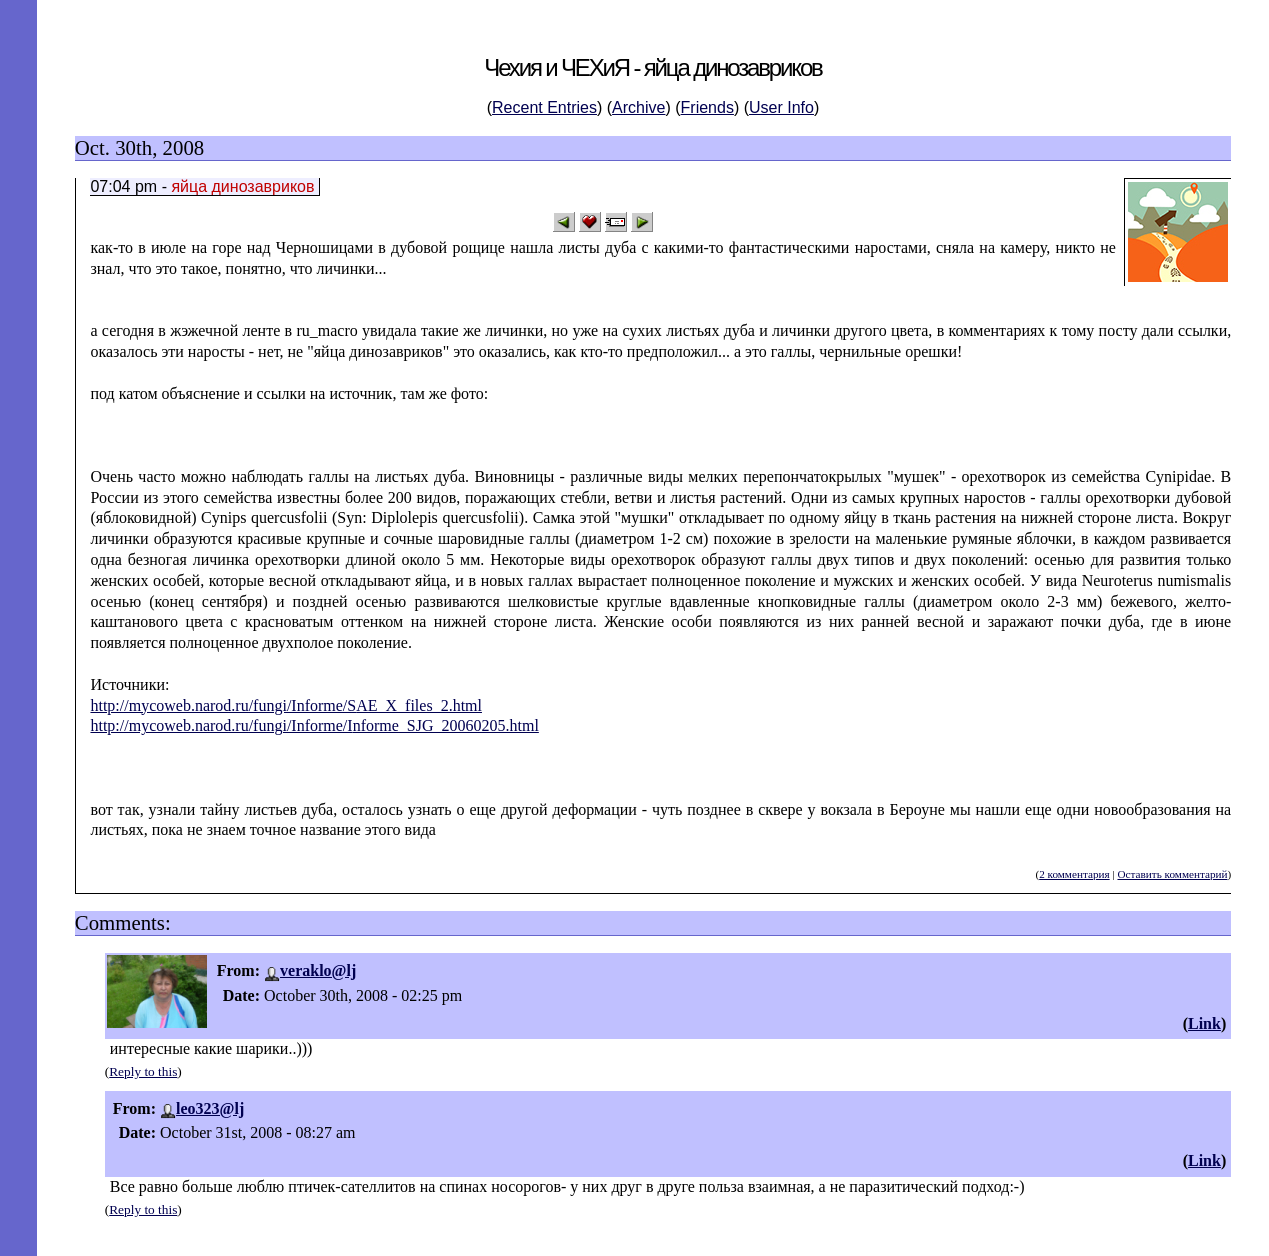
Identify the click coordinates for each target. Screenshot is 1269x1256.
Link (1204, 1023)
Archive (638, 107)
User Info (781, 107)
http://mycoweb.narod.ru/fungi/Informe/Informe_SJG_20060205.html (314, 725)
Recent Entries (544, 107)
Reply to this (143, 1071)
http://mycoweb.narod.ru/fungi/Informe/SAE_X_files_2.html (286, 705)
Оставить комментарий (1172, 874)
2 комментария (1074, 874)
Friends (707, 107)
